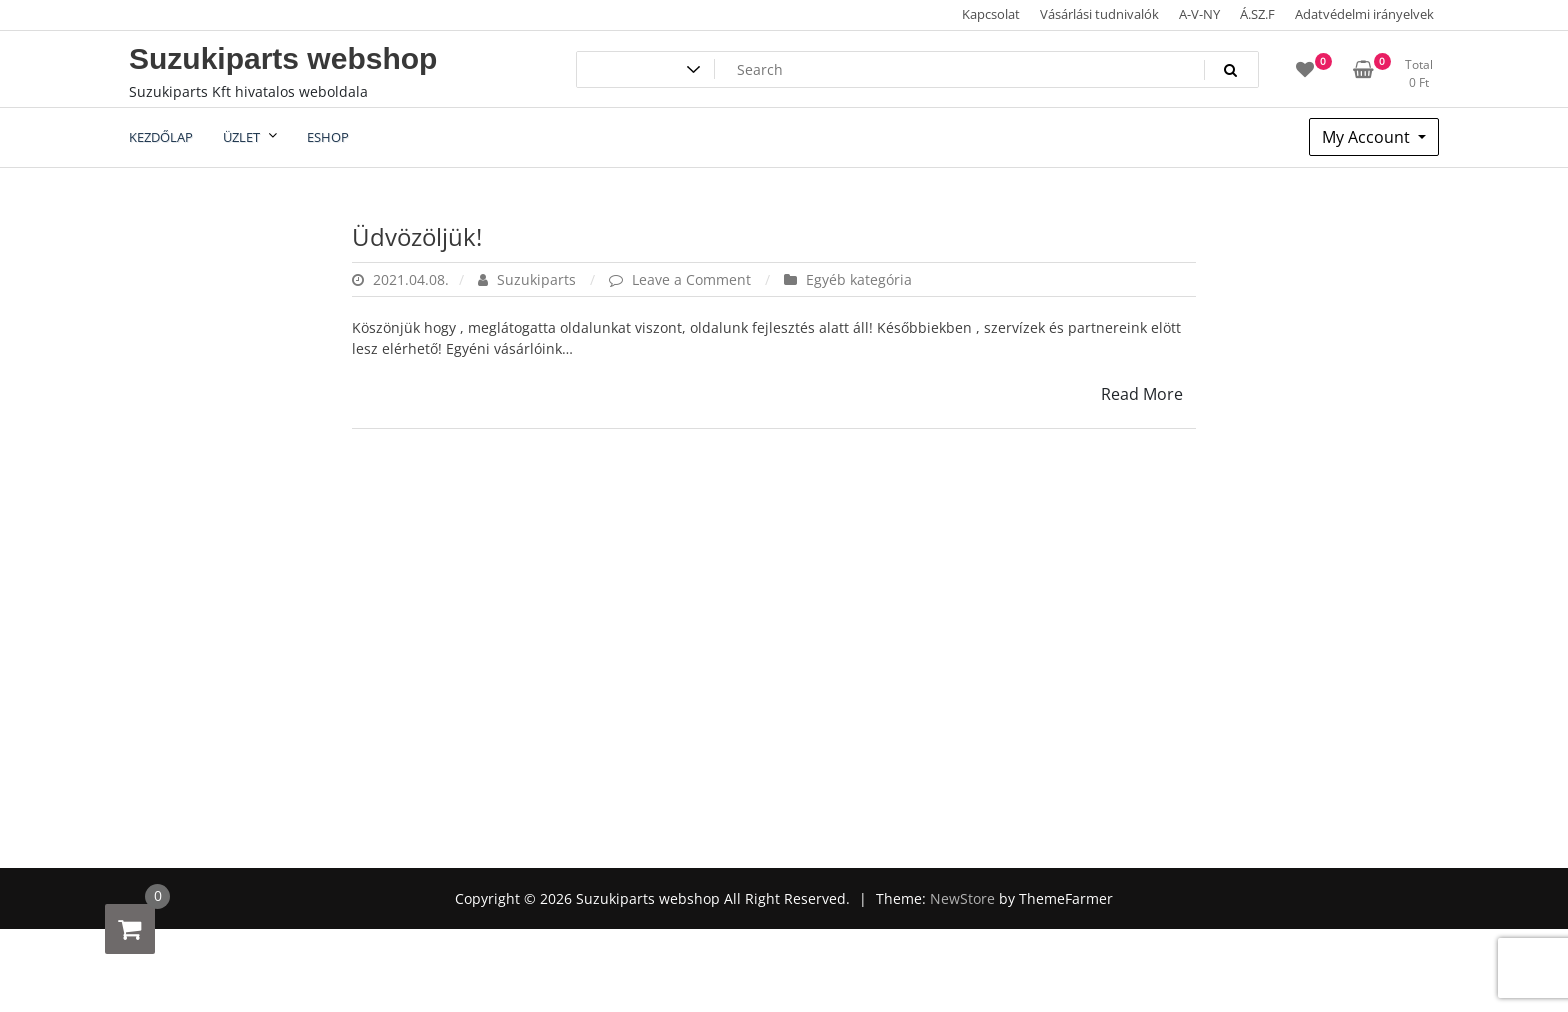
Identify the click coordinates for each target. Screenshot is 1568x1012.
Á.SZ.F (1257, 14)
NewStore (962, 898)
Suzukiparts (529, 279)
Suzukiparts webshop (283, 58)
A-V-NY (1199, 14)
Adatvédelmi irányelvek (1364, 14)
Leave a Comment (693, 279)
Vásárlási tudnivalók (1099, 14)
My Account (1368, 137)
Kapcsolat (991, 14)
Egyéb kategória (859, 279)
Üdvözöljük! (417, 236)
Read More (1142, 394)
